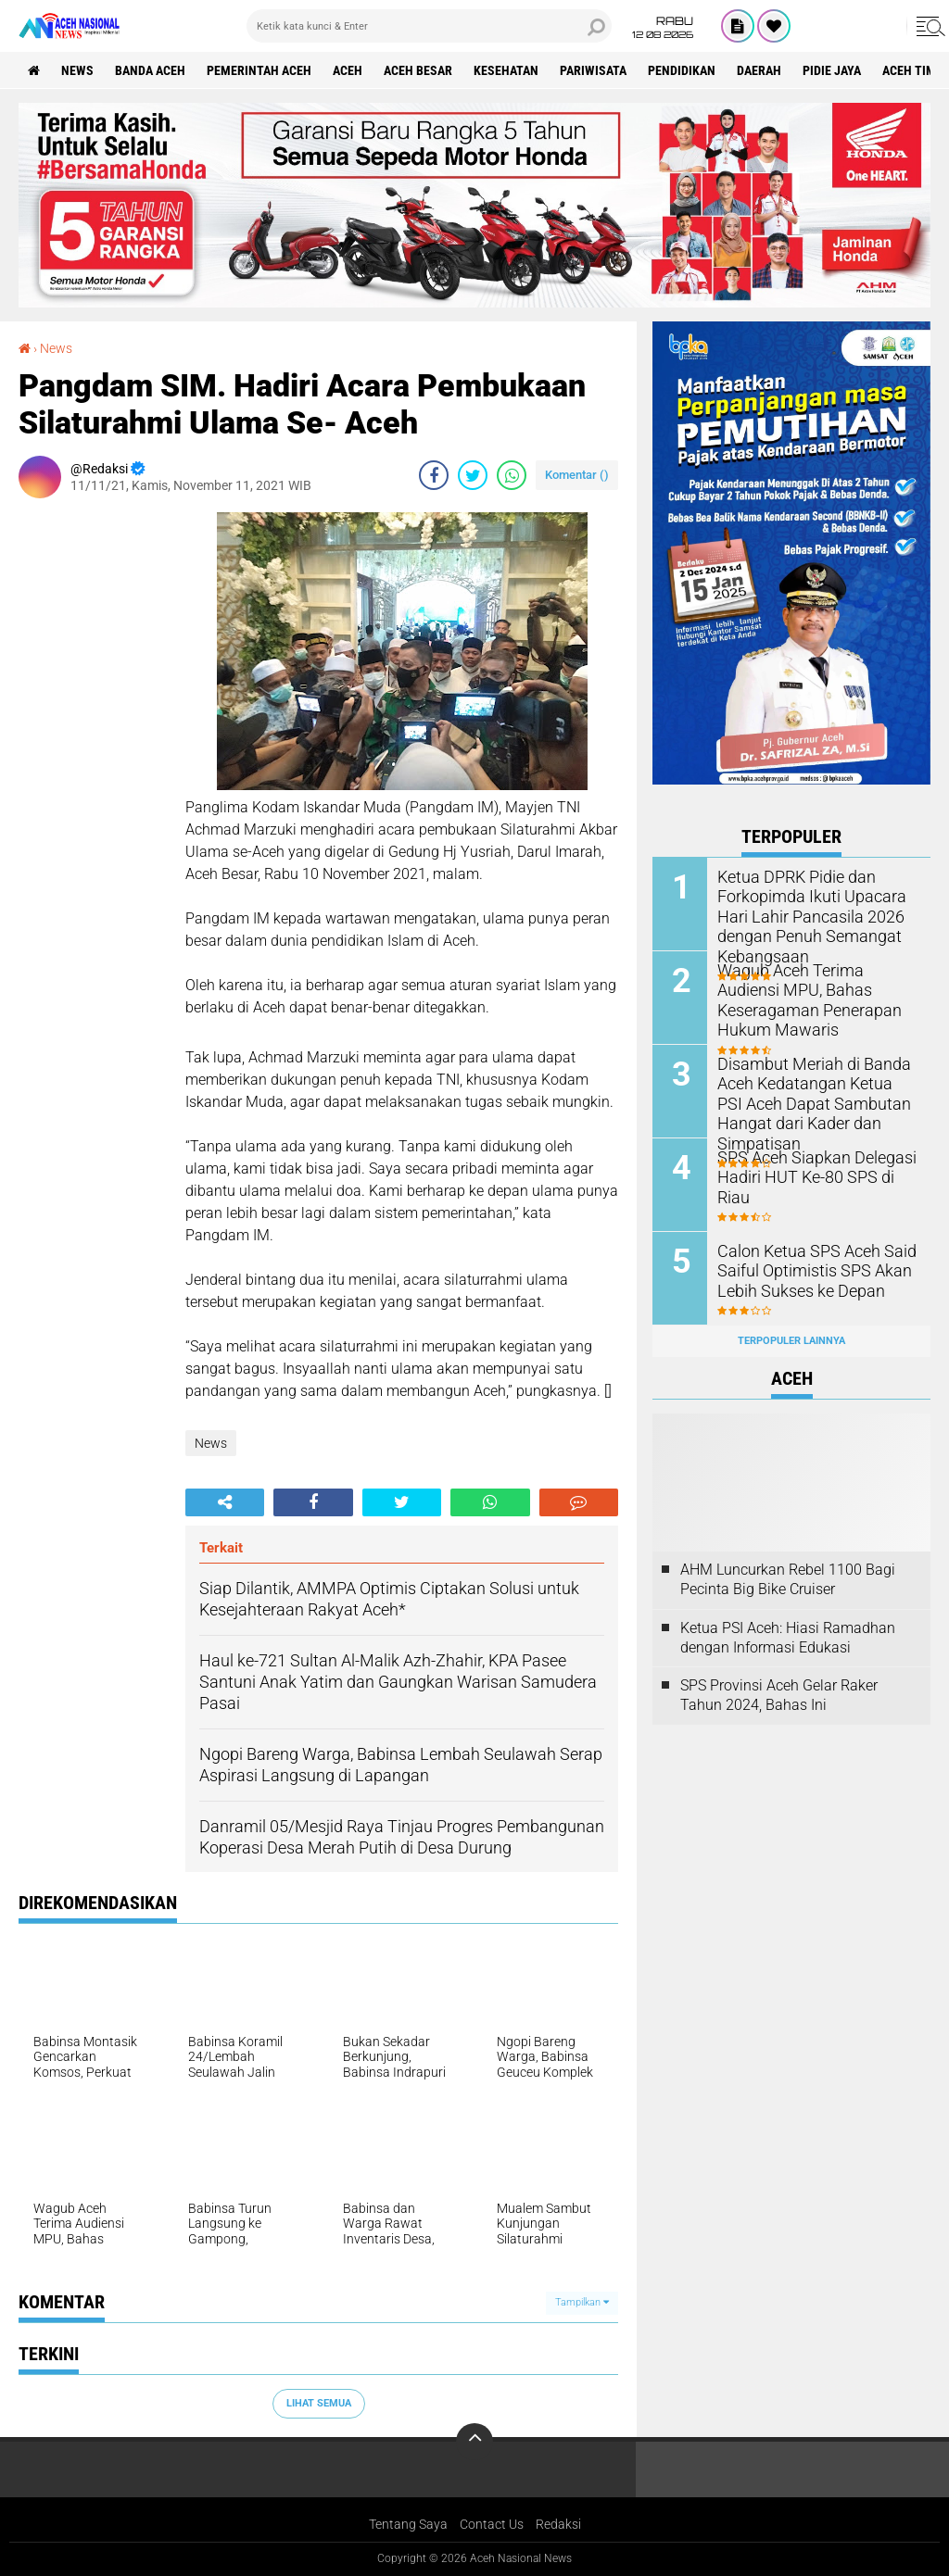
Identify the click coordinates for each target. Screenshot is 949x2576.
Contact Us (492, 2524)
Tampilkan (582, 2302)
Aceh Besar (418, 70)
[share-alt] (224, 1502)
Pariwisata (593, 70)
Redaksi (558, 2524)
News (77, 70)
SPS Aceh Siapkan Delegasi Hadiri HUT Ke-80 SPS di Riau (813, 1166)
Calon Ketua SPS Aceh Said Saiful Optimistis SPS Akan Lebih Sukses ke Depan (806, 1269)
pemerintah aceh (259, 70)
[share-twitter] (472, 475)
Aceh (347, 70)
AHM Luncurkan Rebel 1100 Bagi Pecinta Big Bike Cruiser (787, 1579)
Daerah (759, 70)
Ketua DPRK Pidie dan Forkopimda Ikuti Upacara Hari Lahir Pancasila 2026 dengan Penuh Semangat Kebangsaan (802, 914)
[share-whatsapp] (511, 475)
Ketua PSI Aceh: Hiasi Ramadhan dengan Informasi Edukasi (787, 1637)
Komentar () (577, 475)
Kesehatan (506, 70)
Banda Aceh (150, 70)
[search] (429, 26)
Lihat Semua (318, 2403)
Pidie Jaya (832, 70)
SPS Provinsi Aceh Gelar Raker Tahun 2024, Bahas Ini (779, 1695)
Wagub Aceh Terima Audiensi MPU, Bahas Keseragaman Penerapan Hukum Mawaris (813, 989)
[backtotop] (474, 2441)
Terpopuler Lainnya (791, 1341)
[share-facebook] (434, 475)
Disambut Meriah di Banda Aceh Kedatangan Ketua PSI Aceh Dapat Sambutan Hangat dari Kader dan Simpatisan (816, 1091)
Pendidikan (681, 70)
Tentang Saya (408, 2524)
